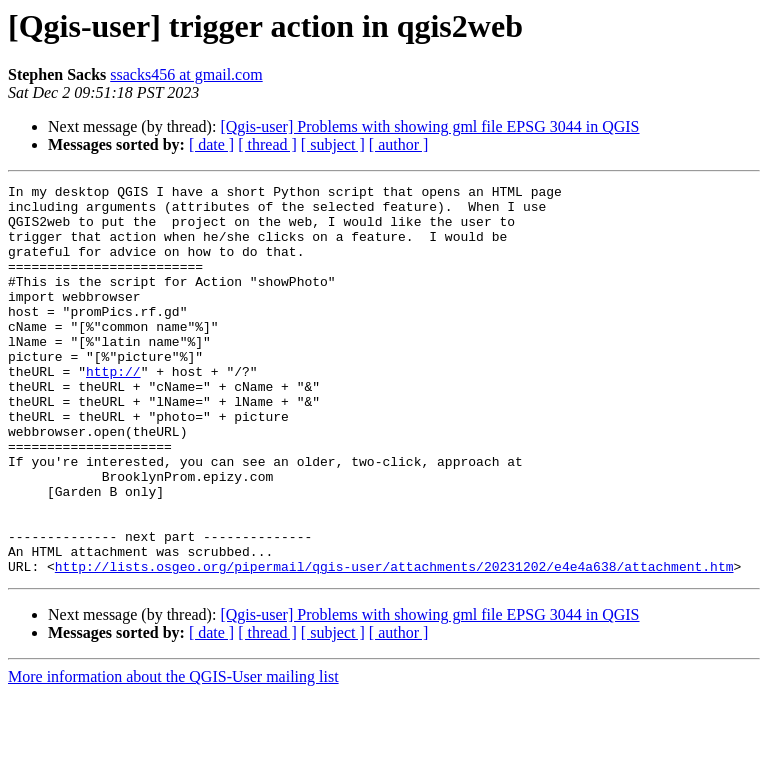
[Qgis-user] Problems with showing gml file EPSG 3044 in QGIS (429, 126)
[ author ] (399, 144)
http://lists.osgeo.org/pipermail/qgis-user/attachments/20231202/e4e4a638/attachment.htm (394, 644)
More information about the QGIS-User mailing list (173, 754)
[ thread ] (267, 144)
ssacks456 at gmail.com (186, 74)
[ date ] (211, 144)
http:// (113, 410)
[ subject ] (333, 144)
